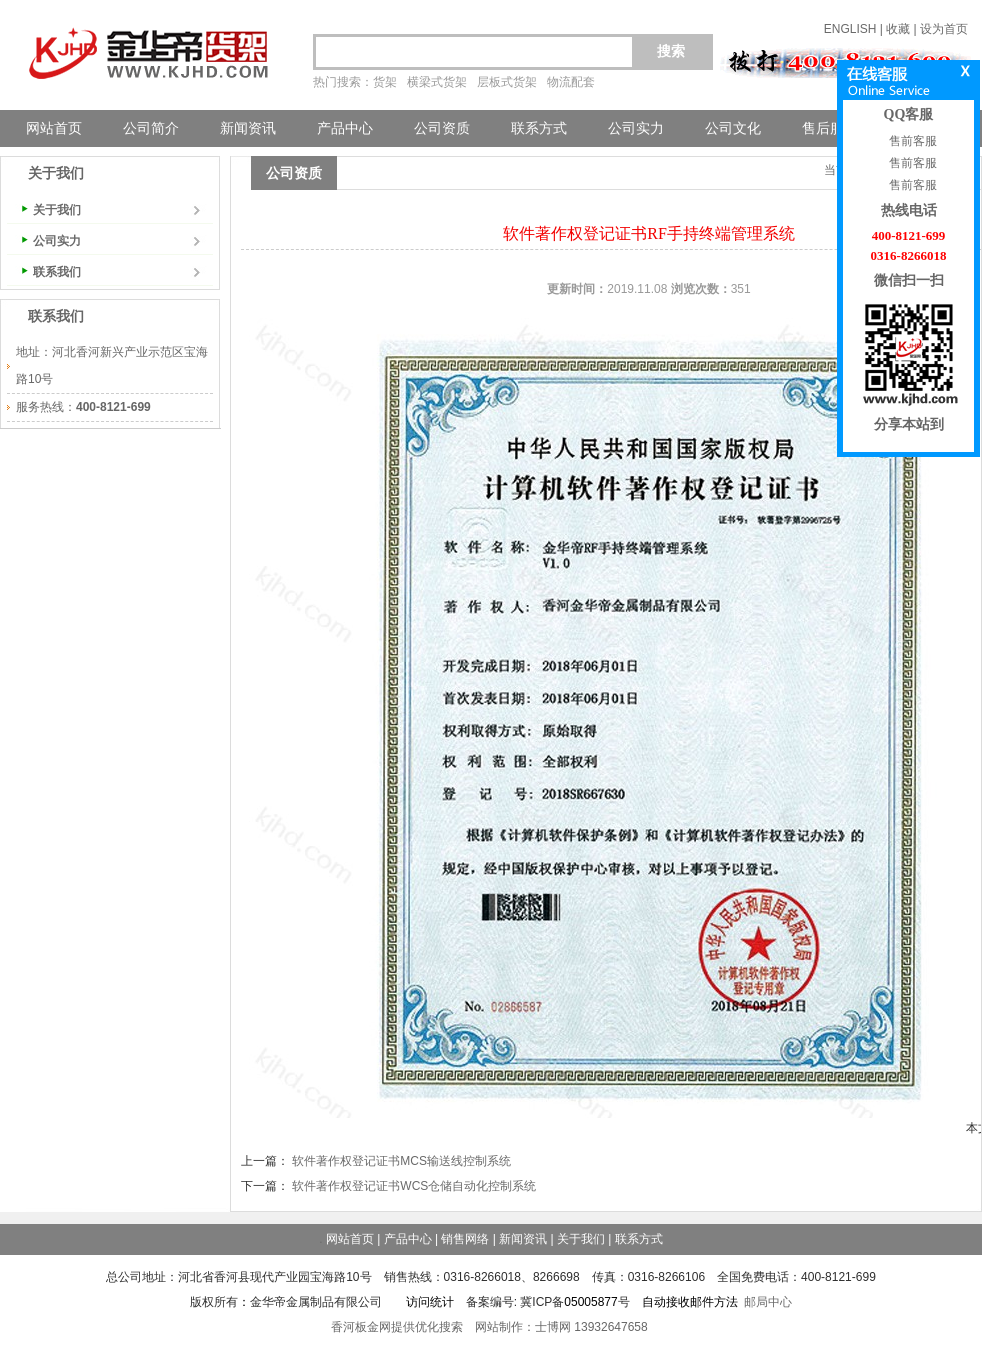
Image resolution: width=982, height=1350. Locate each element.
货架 (385, 82)
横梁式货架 (437, 82)
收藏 (898, 29)
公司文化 (733, 128)
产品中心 (345, 128)
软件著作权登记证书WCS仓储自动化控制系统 (414, 1186)
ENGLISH (850, 29)
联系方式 (539, 128)
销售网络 (465, 1239)
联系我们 (57, 272)
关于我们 (57, 210)
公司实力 (636, 128)
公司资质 (442, 128)
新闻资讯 (248, 128)
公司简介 (151, 128)
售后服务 (830, 128)
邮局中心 (768, 1302)
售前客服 (911, 141)
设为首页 (944, 29)
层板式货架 (507, 82)
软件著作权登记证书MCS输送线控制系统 (401, 1161)
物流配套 (571, 82)
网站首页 (54, 128)
